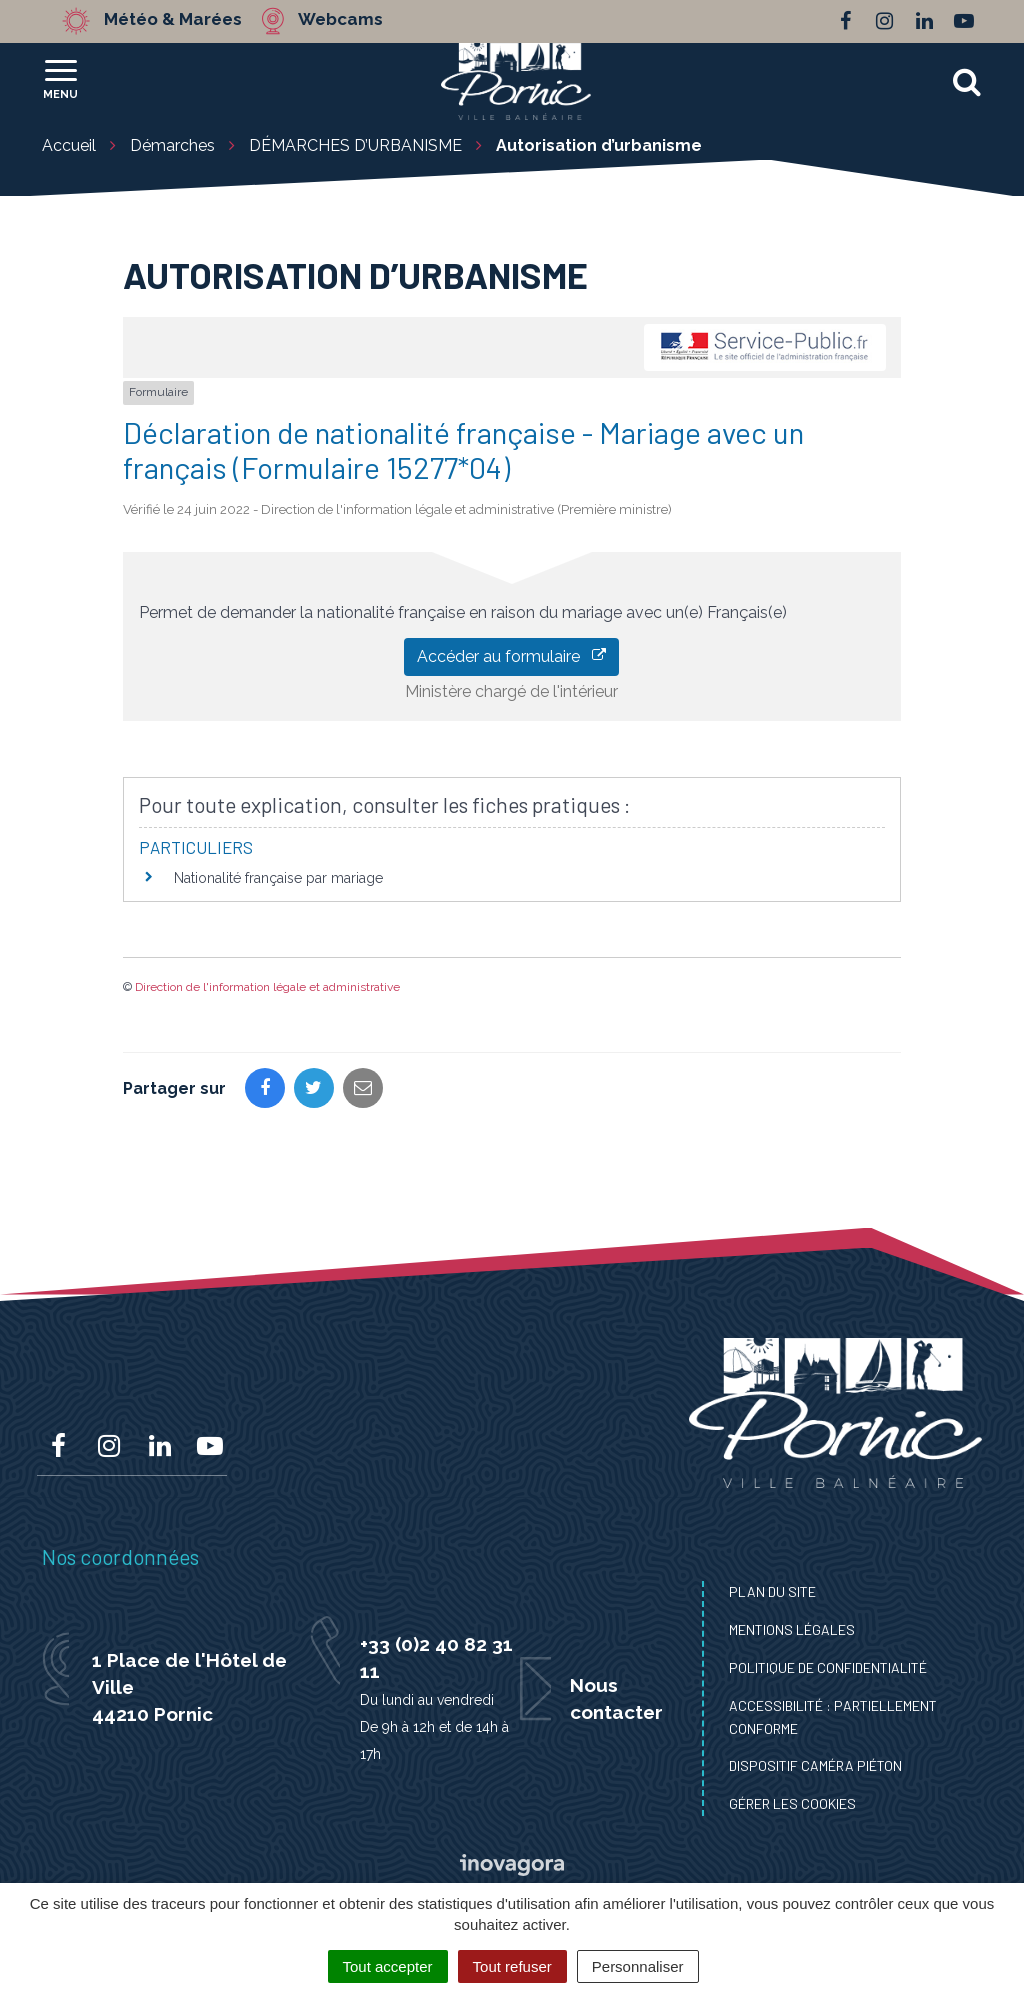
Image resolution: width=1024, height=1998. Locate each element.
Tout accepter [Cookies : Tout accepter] (388, 1966)
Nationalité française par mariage (278, 878)
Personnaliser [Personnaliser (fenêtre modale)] (638, 1966)
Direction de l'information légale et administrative (267, 987)
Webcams (341, 20)
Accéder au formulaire (511, 656)
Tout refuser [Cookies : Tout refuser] (512, 1966)
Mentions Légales (792, 1629)
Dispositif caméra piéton (815, 1765)
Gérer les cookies (792, 1803)
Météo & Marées (174, 20)
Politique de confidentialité (828, 1667)
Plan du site (772, 1591)
